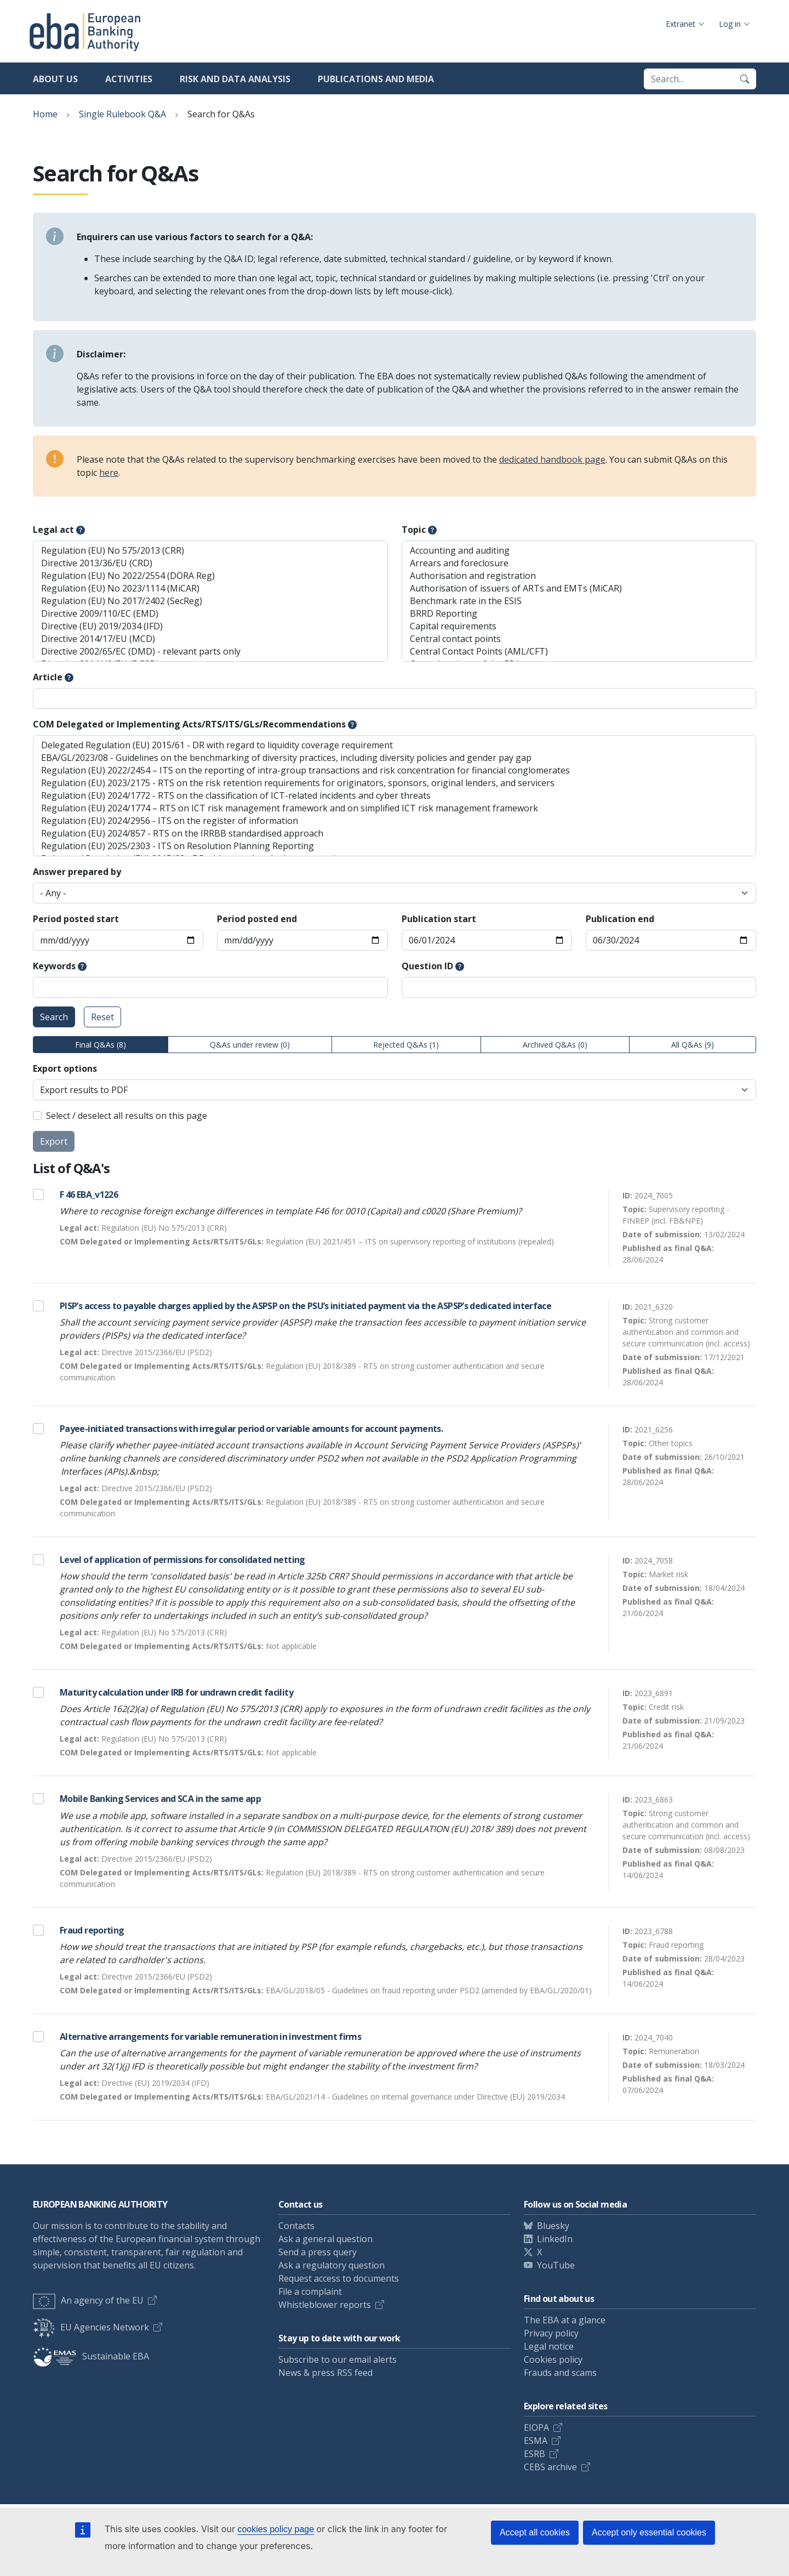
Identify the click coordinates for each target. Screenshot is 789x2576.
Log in (730, 24)
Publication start (439, 919)
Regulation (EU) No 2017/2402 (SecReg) (210, 601)
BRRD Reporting (579, 613)
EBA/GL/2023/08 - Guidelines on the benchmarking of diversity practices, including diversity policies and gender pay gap (394, 758)
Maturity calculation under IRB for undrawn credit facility (176, 1692)
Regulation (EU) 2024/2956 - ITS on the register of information (394, 821)
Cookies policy (553, 2359)
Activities (128, 79)
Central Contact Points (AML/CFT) (579, 651)
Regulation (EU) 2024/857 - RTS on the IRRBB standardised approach (394, 833)
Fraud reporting (92, 1930)
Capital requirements (579, 626)
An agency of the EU (88, 2300)
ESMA (535, 2441)
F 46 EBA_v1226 (89, 1195)
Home (45, 114)
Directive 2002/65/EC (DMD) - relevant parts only (210, 651)
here (108, 473)
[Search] (744, 79)
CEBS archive (550, 2467)
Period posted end (257, 919)
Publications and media (376, 79)
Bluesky (553, 2226)
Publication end (620, 919)
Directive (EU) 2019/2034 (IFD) (210, 626)
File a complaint (310, 2291)
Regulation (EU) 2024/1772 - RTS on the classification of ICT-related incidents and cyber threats (394, 795)
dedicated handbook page (552, 459)
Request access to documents (338, 2278)
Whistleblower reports (324, 2305)
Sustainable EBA (91, 2356)
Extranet (680, 24)
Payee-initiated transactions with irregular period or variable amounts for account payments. (251, 1429)
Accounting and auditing (579, 550)
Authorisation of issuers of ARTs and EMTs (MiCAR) (579, 588)
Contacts (296, 2226)
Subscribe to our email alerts (337, 2359)
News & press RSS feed (325, 2373)
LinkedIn (555, 2239)
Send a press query (317, 2252)
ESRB (534, 2454)
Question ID (427, 966)
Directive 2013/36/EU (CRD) (210, 563)
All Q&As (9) (692, 1044)
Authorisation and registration (579, 576)
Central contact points (579, 639)
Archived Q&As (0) (555, 1044)
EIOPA (536, 2427)
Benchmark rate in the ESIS (579, 601)
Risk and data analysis (235, 79)
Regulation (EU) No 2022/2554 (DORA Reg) (210, 576)
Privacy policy (551, 2333)
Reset (102, 1017)
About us (55, 79)
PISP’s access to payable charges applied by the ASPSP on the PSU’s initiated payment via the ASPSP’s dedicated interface (305, 1306)
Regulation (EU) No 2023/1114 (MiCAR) (210, 588)
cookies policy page (275, 2529)
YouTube (556, 2265)
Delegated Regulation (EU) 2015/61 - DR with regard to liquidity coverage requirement (394, 745)
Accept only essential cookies (649, 2532)
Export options (65, 1068)
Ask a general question (325, 2239)
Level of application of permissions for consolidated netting (182, 1560)
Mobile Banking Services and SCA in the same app (160, 1799)
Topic (414, 530)
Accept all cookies (535, 2532)
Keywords (54, 966)
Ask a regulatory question (331, 2265)
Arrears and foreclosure (579, 563)
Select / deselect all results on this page (126, 1116)
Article (47, 677)
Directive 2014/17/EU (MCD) (210, 639)
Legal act (53, 530)
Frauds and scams (560, 2373)
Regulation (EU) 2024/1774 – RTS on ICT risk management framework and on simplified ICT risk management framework (394, 808)
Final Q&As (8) (100, 1044)
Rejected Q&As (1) (406, 1044)
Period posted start (76, 919)
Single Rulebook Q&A (122, 114)
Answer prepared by (77, 872)
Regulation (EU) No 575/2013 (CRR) (210, 550)
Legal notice (549, 2346)
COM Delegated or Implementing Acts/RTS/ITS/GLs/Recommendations (189, 724)
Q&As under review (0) (250, 1044)
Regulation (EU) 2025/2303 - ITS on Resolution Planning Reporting (394, 846)
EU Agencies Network (91, 2327)
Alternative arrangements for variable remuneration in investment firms (210, 2037)
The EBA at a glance (564, 2320)
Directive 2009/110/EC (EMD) (210, 613)
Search (54, 1017)
